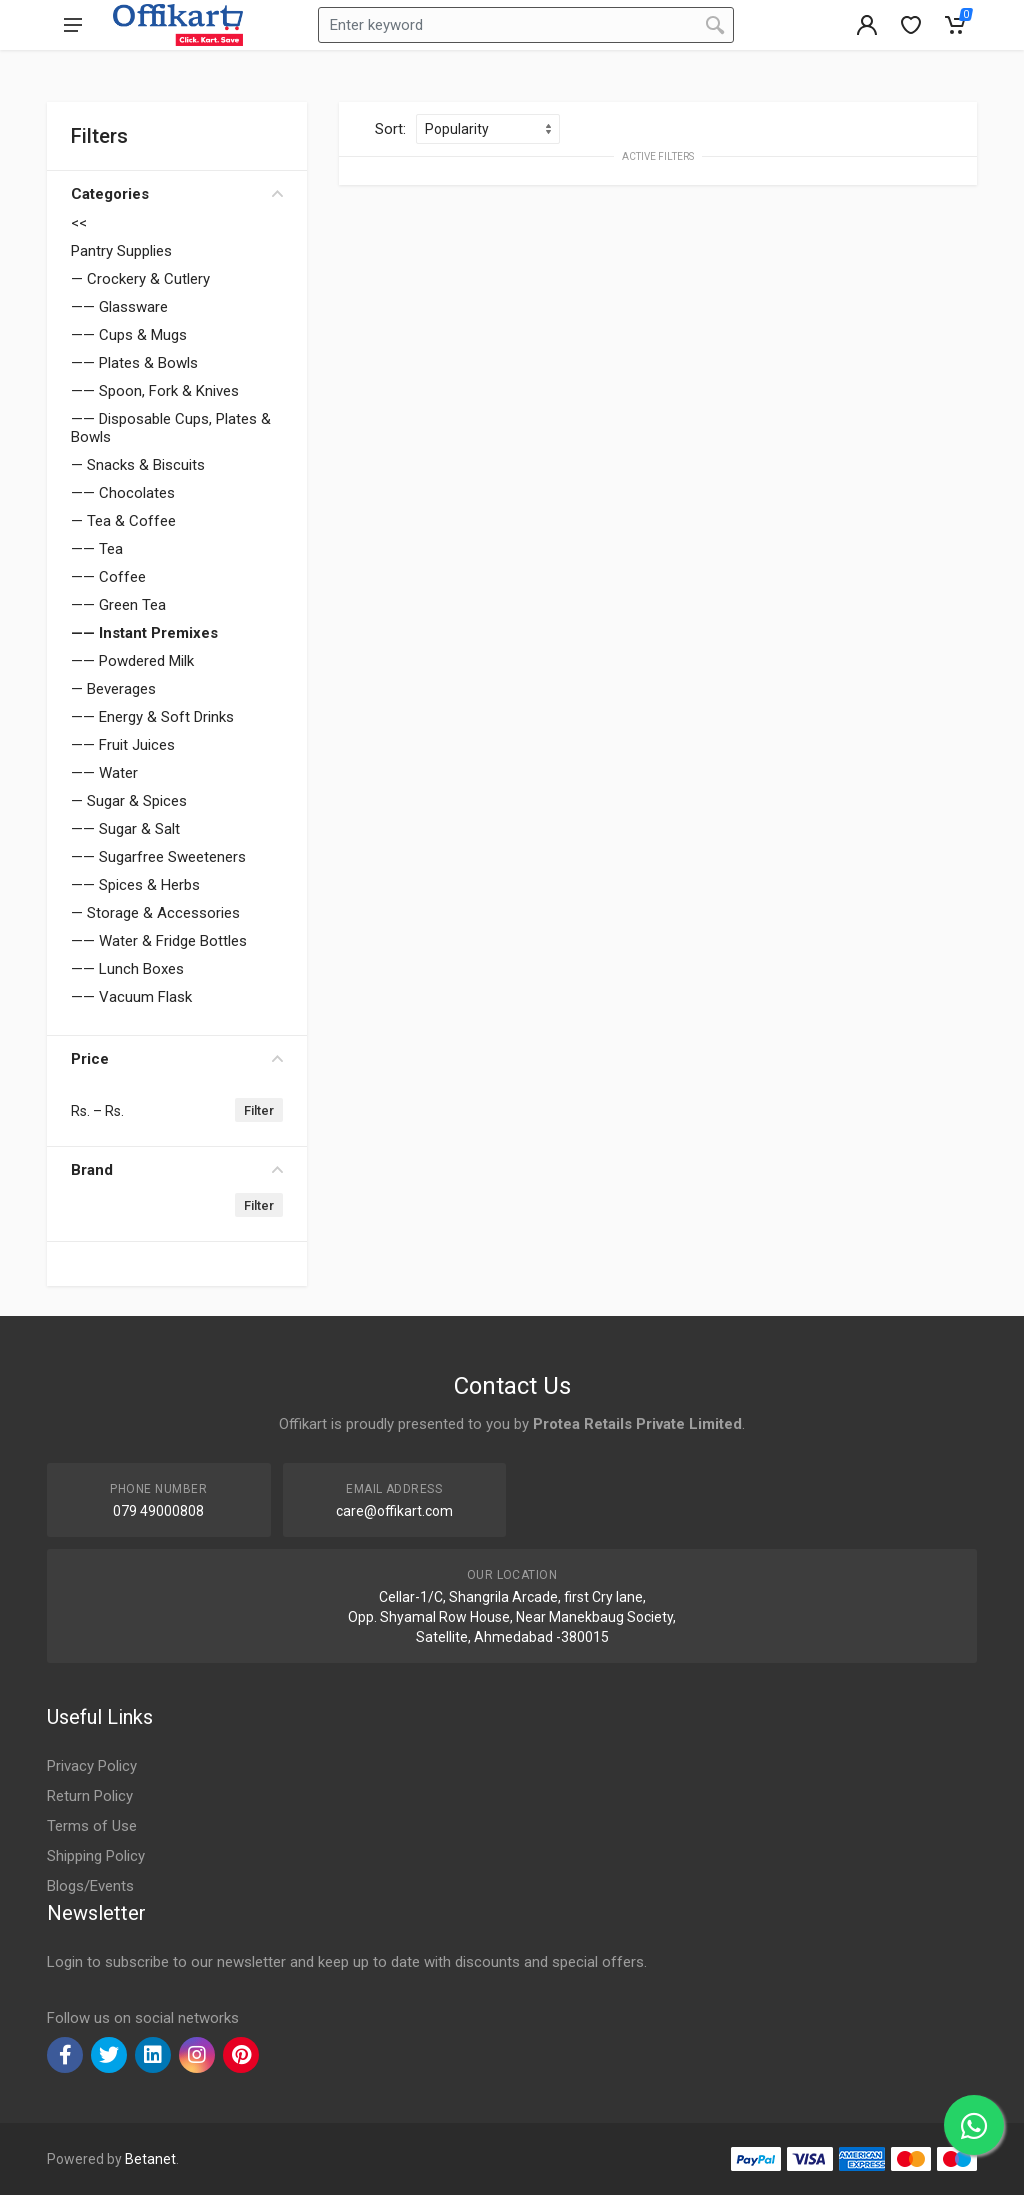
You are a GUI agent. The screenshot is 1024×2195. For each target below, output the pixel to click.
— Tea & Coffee (123, 521)
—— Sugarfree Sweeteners (158, 857)
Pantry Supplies (121, 251)
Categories (177, 194)
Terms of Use (92, 1826)
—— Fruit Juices (123, 745)
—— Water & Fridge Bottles (159, 941)
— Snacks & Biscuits (138, 465)
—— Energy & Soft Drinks (152, 717)
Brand (177, 1170)
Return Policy (90, 1796)
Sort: (390, 129)
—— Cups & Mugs (129, 335)
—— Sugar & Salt (125, 829)
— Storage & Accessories (155, 913)
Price (177, 1059)
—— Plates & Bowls (134, 363)
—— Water (104, 773)
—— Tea (97, 549)
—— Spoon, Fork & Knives (155, 391)
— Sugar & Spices (129, 801)
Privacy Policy (92, 1766)
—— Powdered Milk (132, 661)
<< (79, 223)
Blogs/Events (90, 1886)
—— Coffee (108, 577)
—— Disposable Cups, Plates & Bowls (171, 428)
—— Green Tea (118, 605)
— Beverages (113, 689)
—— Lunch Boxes (127, 969)
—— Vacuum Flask (131, 997)
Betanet (150, 2159)
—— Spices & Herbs (135, 885)
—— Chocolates (123, 493)
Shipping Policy (96, 1856)
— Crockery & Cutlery (140, 279)
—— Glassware (119, 307)
